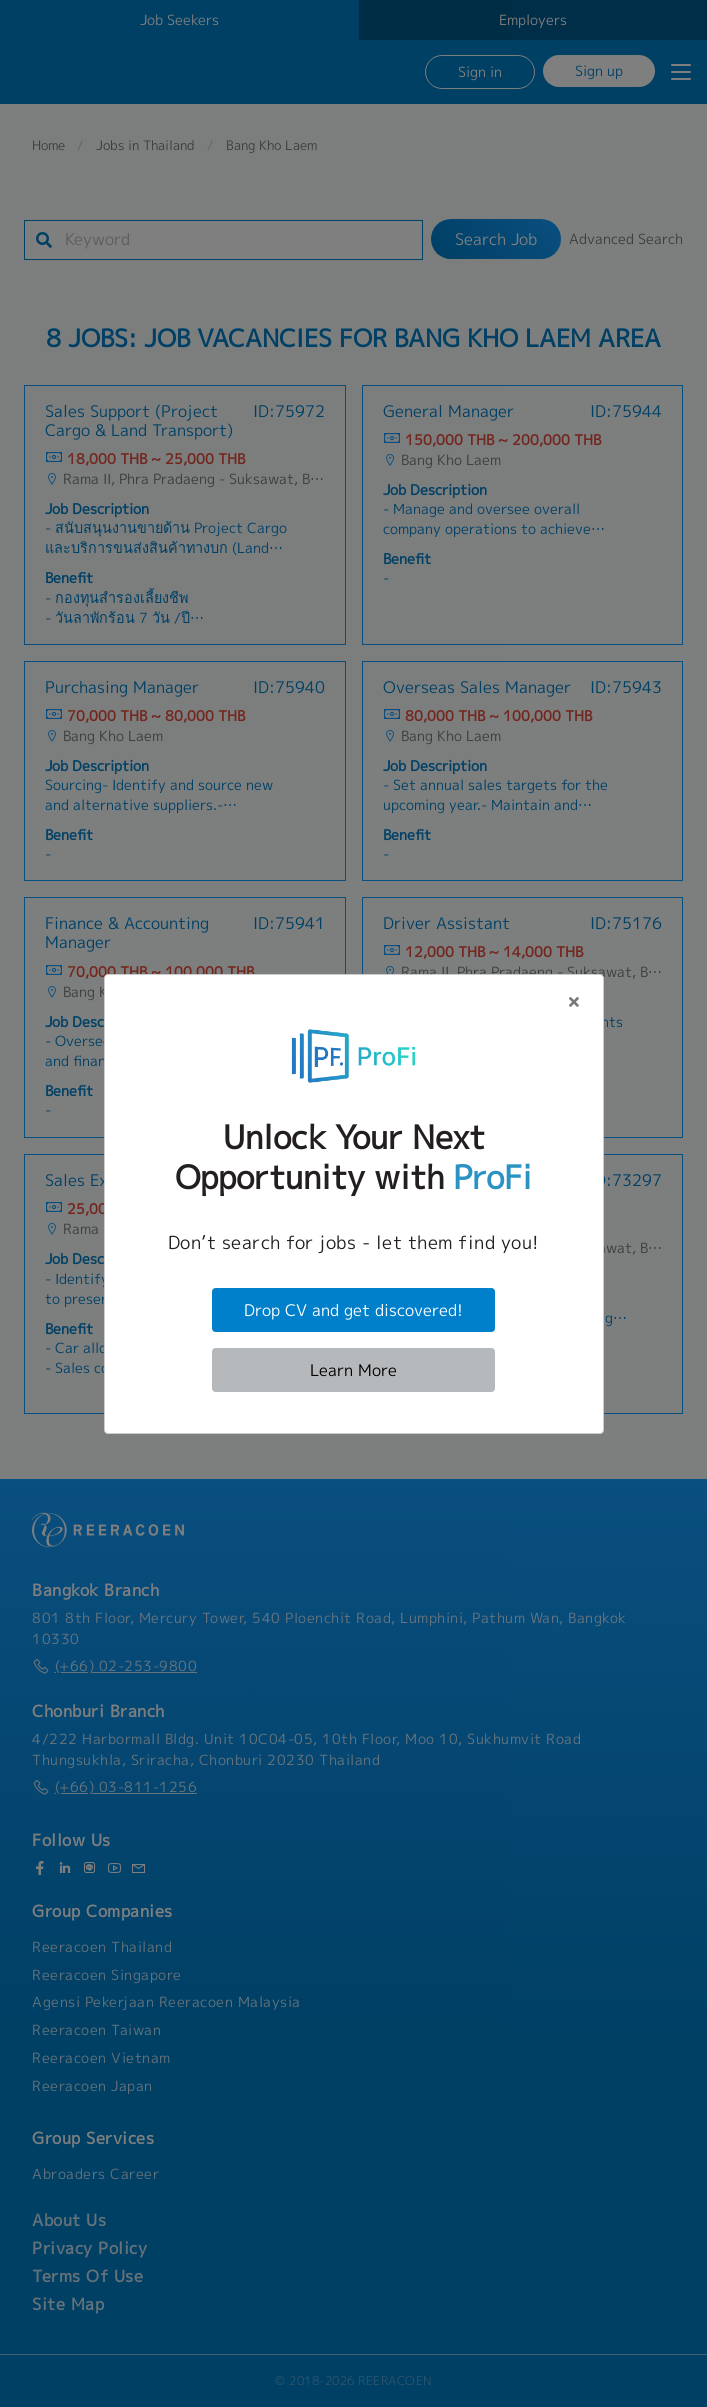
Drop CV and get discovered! (353, 1310)
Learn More (353, 1370)
